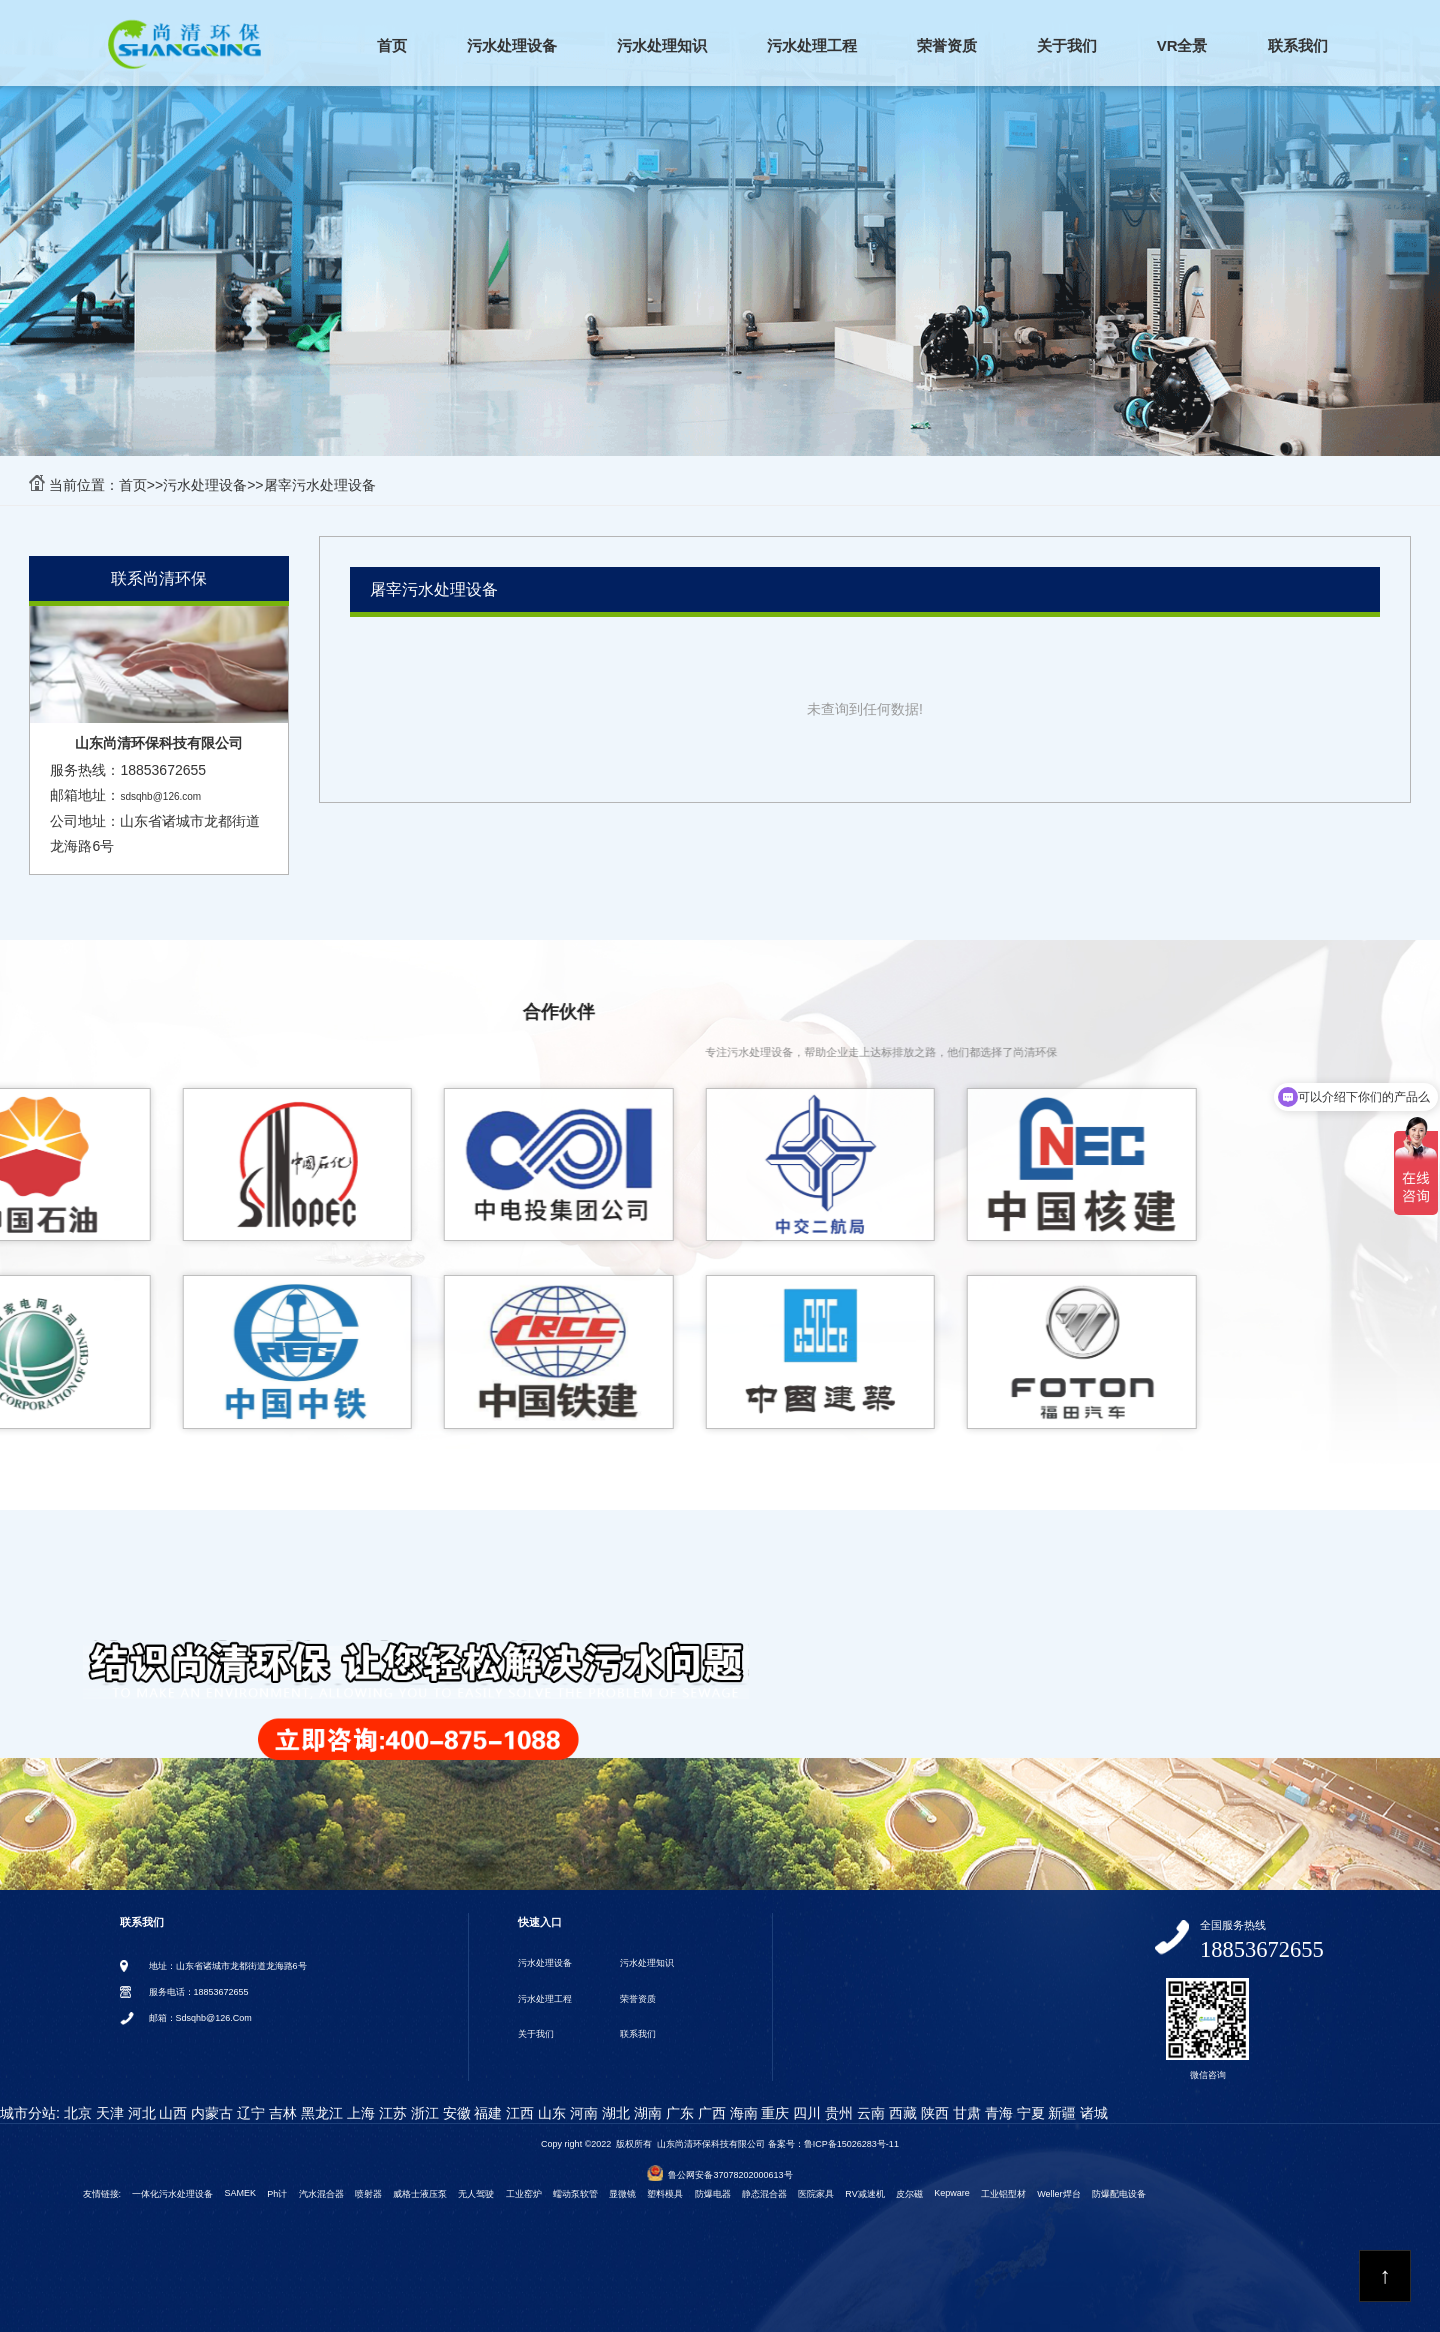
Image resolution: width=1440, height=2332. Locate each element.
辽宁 (249, 2113)
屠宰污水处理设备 (320, 485)
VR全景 (1182, 45)
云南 (869, 2113)
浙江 (423, 2113)
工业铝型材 (1003, 2194)
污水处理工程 (812, 45)
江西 (518, 2113)
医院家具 (816, 2194)
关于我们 (1067, 45)
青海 (997, 2113)
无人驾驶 (476, 2194)
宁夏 (1029, 2113)
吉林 (281, 2113)
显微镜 (622, 2194)
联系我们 (1298, 45)
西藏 (901, 2113)
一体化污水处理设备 (172, 2194)
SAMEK (241, 2193)
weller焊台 (1058, 2194)
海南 (742, 2113)
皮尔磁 (909, 2194)
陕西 (933, 2113)
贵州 (837, 2113)
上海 (359, 2113)
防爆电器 (713, 2194)
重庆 (774, 2113)
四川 (805, 2113)
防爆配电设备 (1119, 2194)
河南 (582, 2113)
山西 (172, 2113)
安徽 (455, 2113)
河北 (140, 2113)
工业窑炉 (524, 2194)
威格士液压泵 (420, 2194)
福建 (487, 2113)
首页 (392, 45)
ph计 (277, 2194)
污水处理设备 (512, 45)
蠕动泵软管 (575, 2194)
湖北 (614, 2113)
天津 (108, 2113)
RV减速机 (864, 2194)
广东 (678, 2113)
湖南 (646, 2113)
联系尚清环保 (159, 578)
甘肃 (965, 2113)
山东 (550, 2113)
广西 (710, 2113)
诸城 (1093, 2113)
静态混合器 (764, 2194)
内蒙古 (210, 2113)
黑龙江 (320, 2113)
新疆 (1061, 2113)
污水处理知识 (662, 45)
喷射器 (368, 2194)
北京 (76, 2113)
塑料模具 (665, 2194)
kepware (952, 2193)
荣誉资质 (947, 45)
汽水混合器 (321, 2194)
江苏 (391, 2113)
